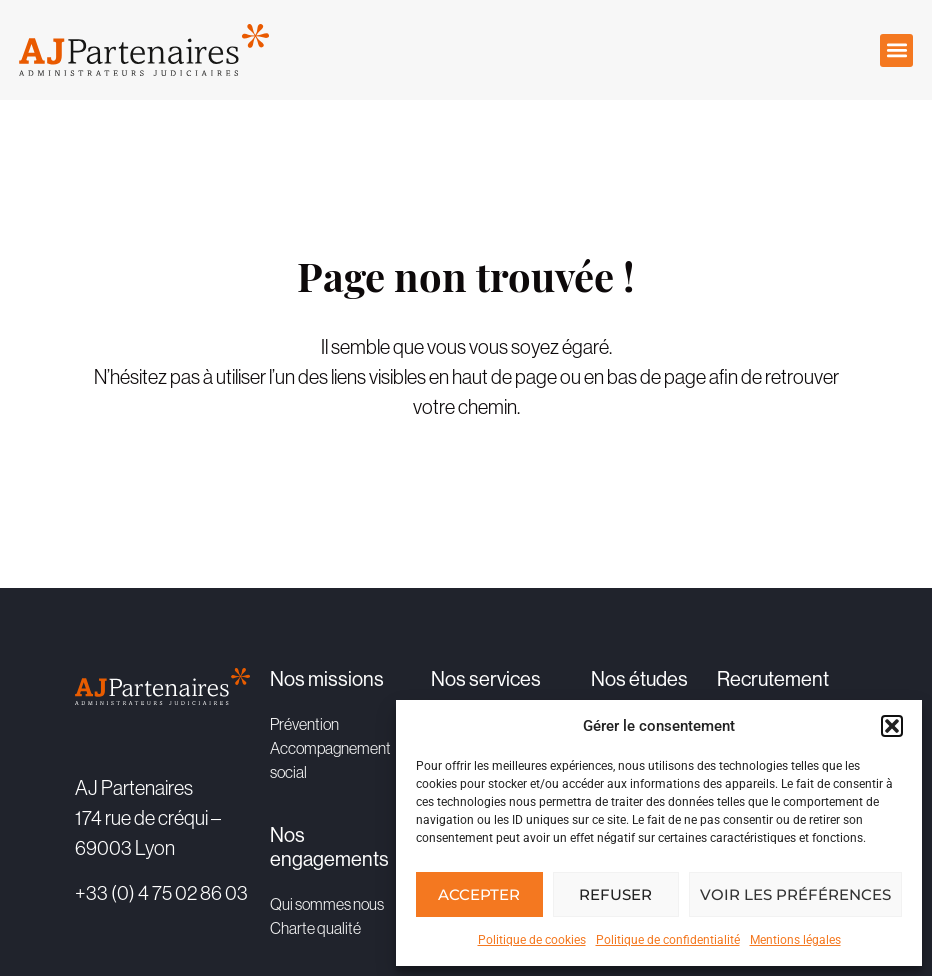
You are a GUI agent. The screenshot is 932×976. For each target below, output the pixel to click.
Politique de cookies (532, 940)
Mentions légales (795, 940)
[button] (892, 726)
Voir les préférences (795, 894)
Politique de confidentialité (668, 940)
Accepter (479, 894)
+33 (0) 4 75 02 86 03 (161, 893)
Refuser (615, 894)
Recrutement (773, 679)
